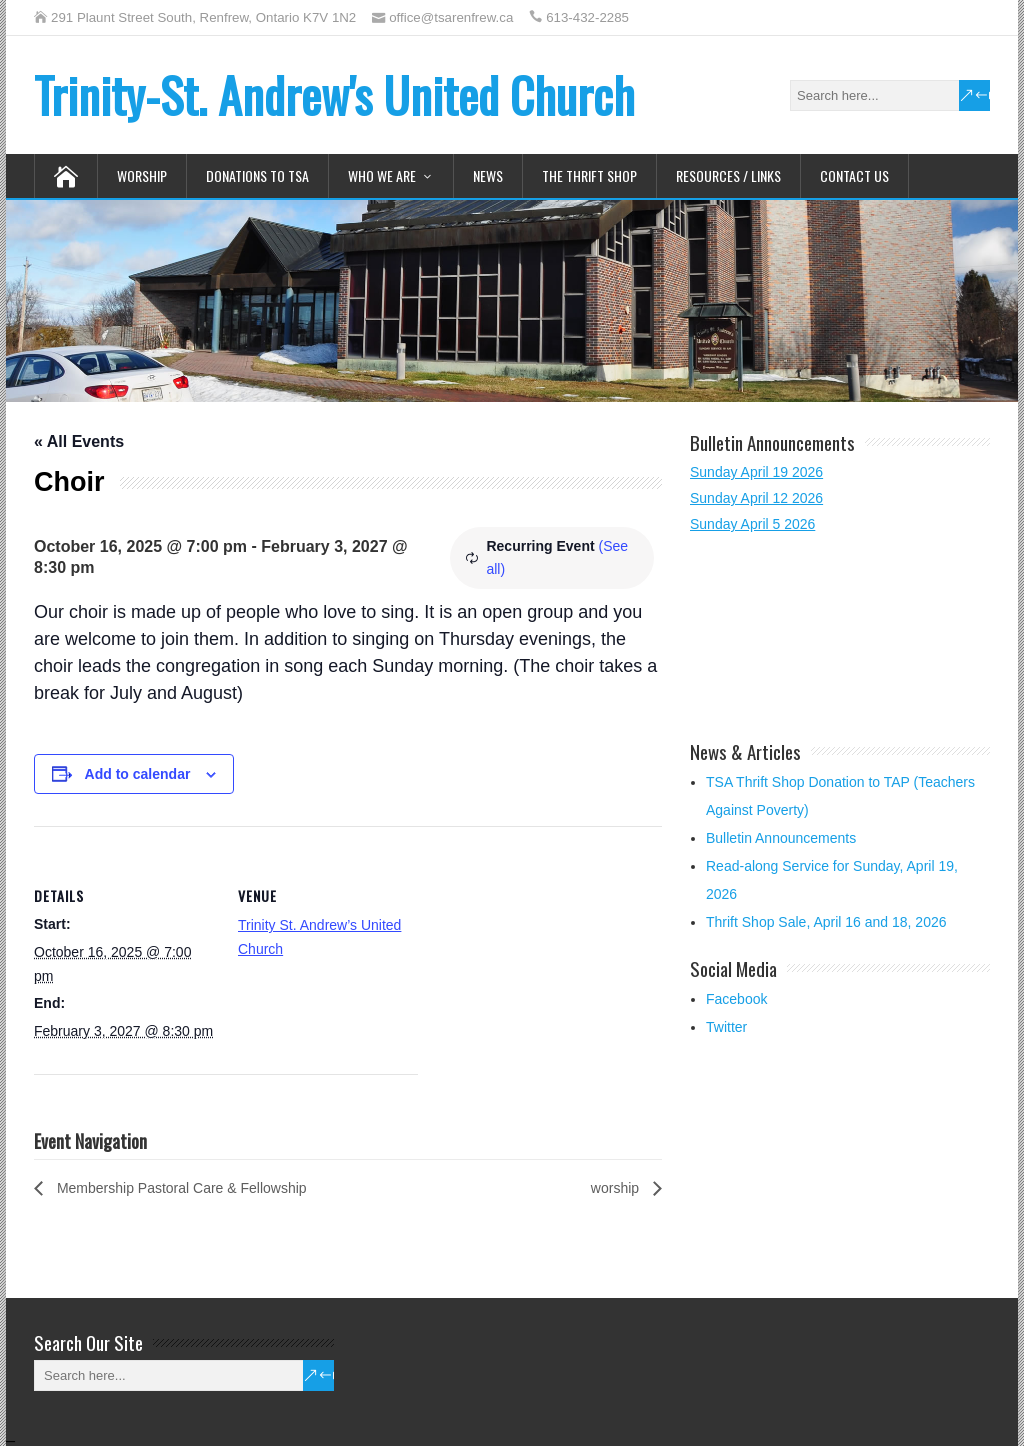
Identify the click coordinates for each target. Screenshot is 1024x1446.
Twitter (726, 1027)
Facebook (736, 999)
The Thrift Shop (589, 175)
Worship (142, 175)
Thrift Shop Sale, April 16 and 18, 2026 (826, 922)
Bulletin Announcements (781, 838)
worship (617, 1188)
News (488, 175)
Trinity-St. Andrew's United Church (334, 94)
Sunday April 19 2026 (756, 472)
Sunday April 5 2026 (752, 524)
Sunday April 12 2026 (756, 498)
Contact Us (854, 175)
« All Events (79, 441)
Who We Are (382, 175)
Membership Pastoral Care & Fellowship (180, 1188)
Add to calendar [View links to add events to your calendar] (138, 774)
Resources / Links (728, 175)
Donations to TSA (257, 175)
